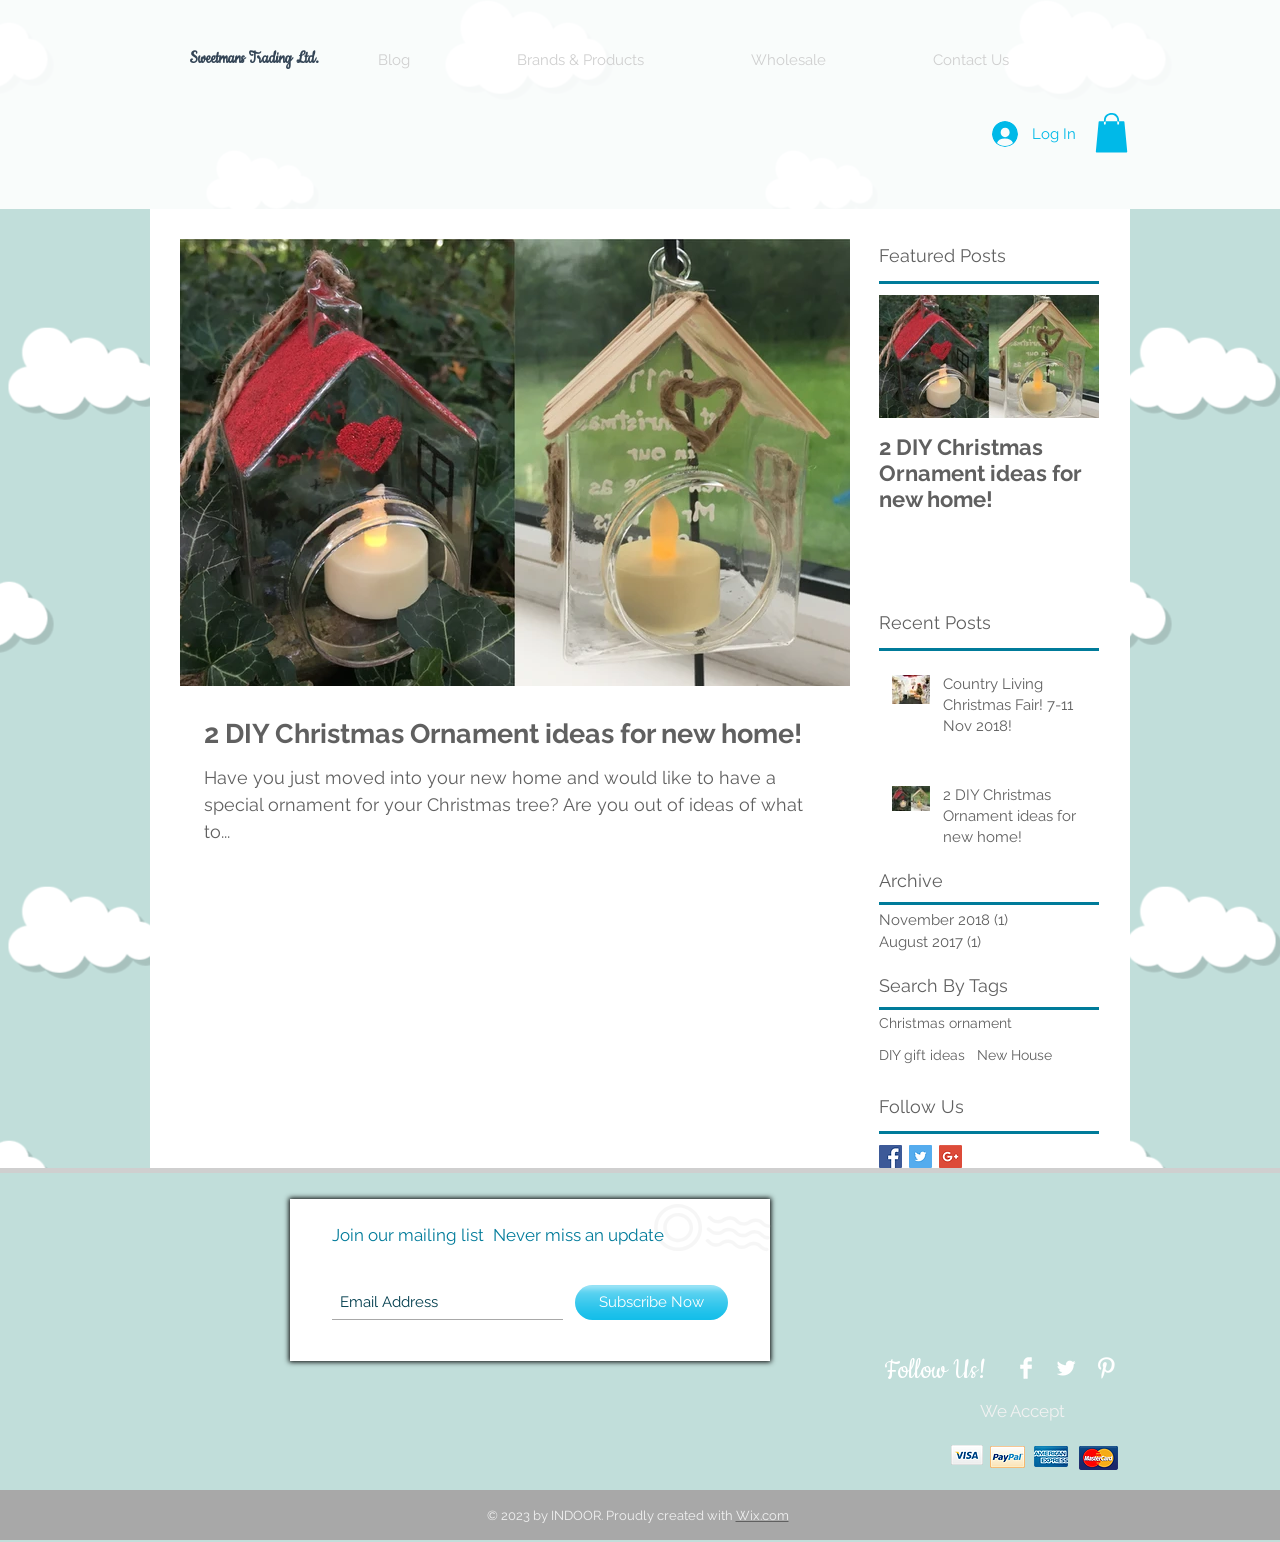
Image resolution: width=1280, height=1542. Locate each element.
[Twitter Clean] (1066, 1368)
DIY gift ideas (922, 1055)
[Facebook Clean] (1026, 1368)
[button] (1111, 132)
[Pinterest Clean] (1106, 1368)
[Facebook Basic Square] (890, 1156)
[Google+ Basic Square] (950, 1156)
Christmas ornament (945, 1023)
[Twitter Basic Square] (920, 1156)
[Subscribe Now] (651, 1302)
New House (1014, 1055)
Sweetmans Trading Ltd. (256, 59)
